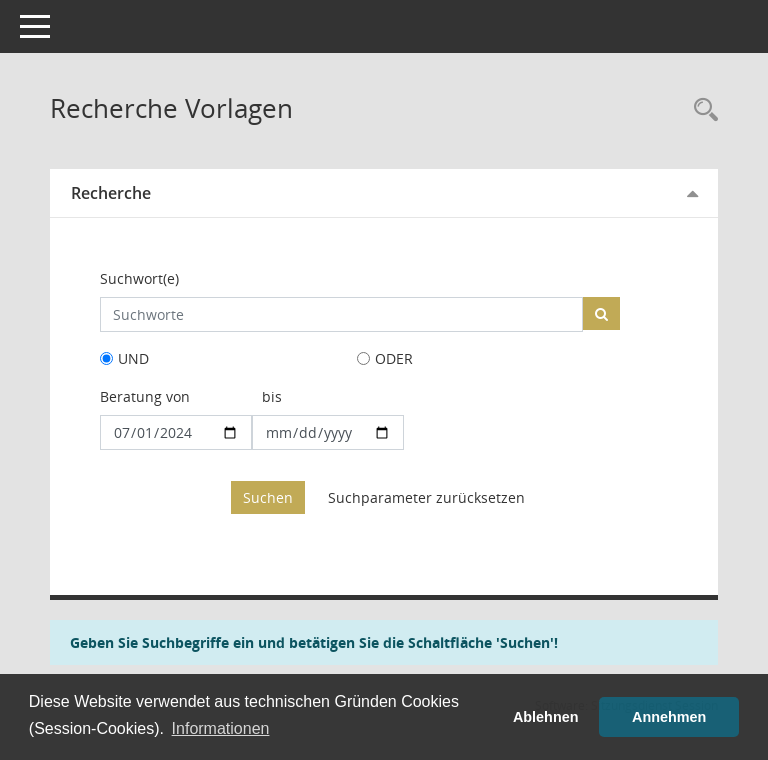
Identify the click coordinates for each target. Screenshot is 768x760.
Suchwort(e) (139, 278)
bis (272, 396)
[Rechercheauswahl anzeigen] (701, 110)
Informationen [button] (221, 728)
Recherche (111, 193)
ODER (394, 358)
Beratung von (145, 396)
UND (133, 358)
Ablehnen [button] (546, 717)
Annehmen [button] (669, 717)
